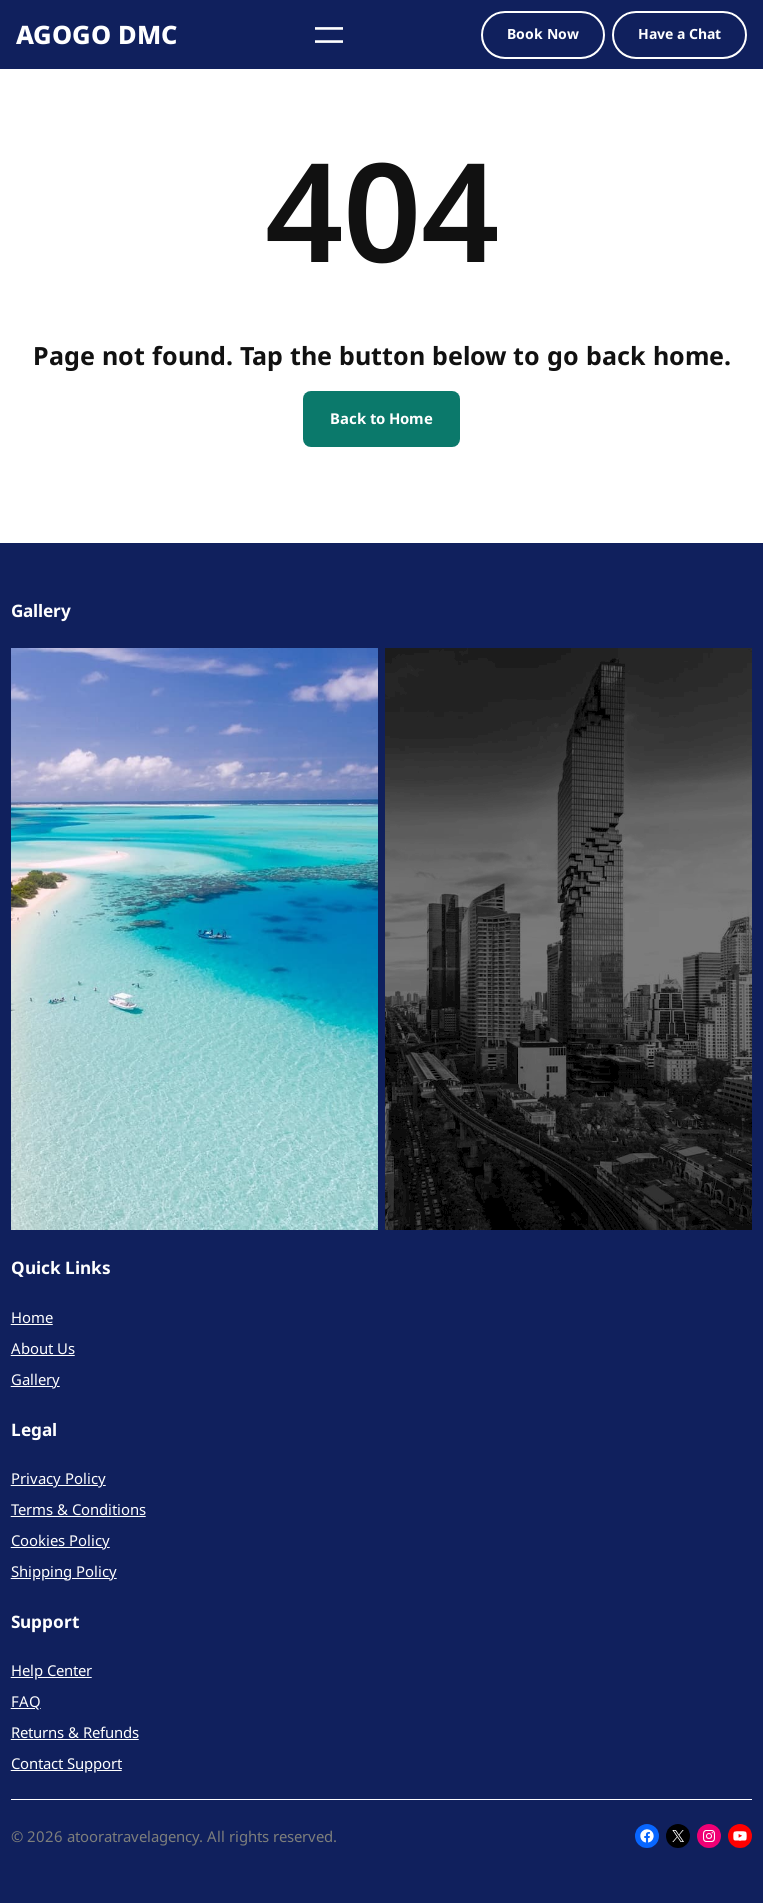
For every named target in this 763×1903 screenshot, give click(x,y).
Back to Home (381, 418)
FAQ (26, 1701)
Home (32, 1317)
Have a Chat (679, 33)
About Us (43, 1348)
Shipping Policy (64, 1571)
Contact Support (66, 1763)
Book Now (543, 33)
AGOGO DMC (96, 34)
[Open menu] (329, 35)
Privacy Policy (58, 1478)
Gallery (35, 1379)
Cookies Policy (60, 1540)
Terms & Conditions (78, 1509)
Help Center (51, 1670)
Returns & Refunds (75, 1732)
